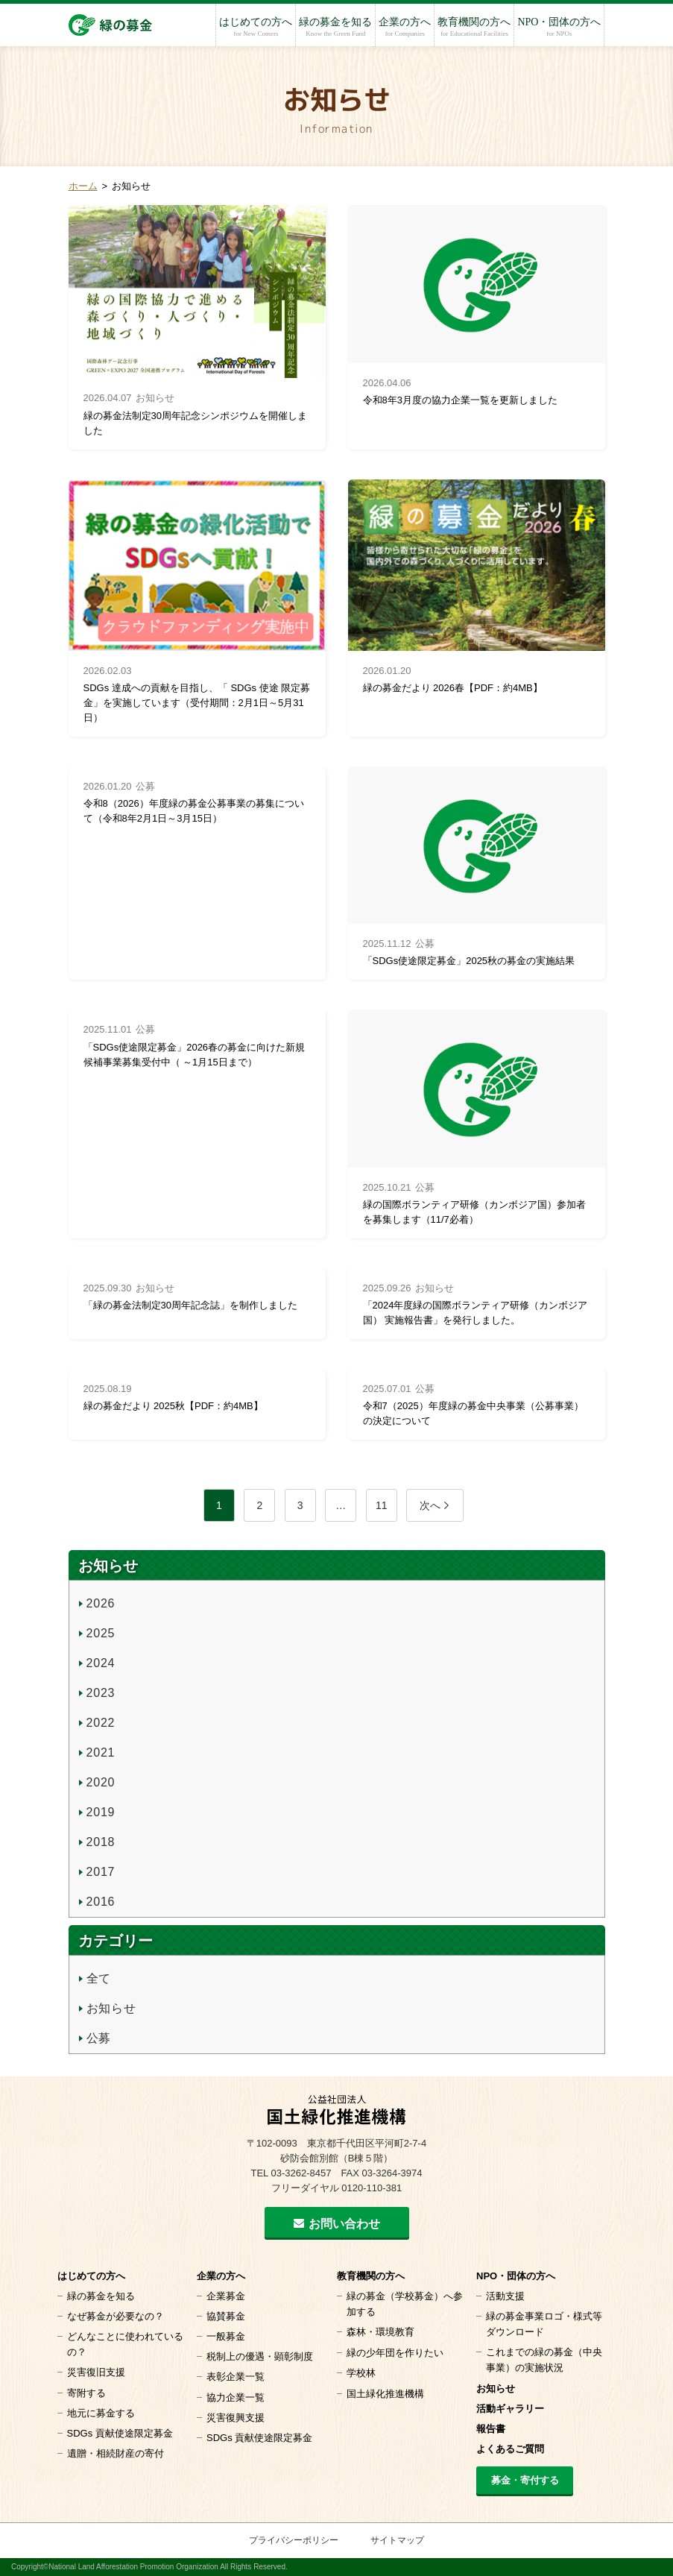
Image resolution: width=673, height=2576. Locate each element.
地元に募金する (101, 2413)
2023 (101, 1693)
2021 (101, 1752)
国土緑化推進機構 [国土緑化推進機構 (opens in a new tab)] (385, 2393)
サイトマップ (397, 2540)
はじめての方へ (255, 26)
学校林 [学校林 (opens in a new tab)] (361, 2372)
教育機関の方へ (474, 26)
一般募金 (225, 2336)
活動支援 (505, 2296)
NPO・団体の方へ (559, 26)
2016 (101, 1901)
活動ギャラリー (510, 2408)
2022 (101, 1722)
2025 (101, 1633)
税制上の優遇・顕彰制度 (259, 2356)
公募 (99, 2038)
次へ (430, 1505)
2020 (101, 1782)
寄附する (86, 2393)
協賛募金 (225, 2316)
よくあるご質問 (510, 2448)
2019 (101, 1812)
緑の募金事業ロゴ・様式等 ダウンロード (544, 2324)
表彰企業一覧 (235, 2376)
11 (382, 1505)
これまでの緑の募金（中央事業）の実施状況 (544, 2359)
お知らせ (111, 2008)
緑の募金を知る (335, 26)
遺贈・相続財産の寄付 (115, 2453)
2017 (101, 1871)
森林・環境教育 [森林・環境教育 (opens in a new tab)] (380, 2331)
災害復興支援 (235, 2417)
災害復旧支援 (96, 2372)
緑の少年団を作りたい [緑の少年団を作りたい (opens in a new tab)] (395, 2352)
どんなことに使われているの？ (125, 2344)
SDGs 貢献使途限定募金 (120, 2433)
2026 (101, 1603)
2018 (101, 1842)
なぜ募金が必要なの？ (115, 2316)
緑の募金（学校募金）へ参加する (405, 2303)
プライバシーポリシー (293, 2540)
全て (99, 1978)
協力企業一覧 (235, 2397)
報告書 (490, 2428)
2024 (101, 1663)
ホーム (83, 186)
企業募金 (225, 2296)
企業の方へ (405, 26)
